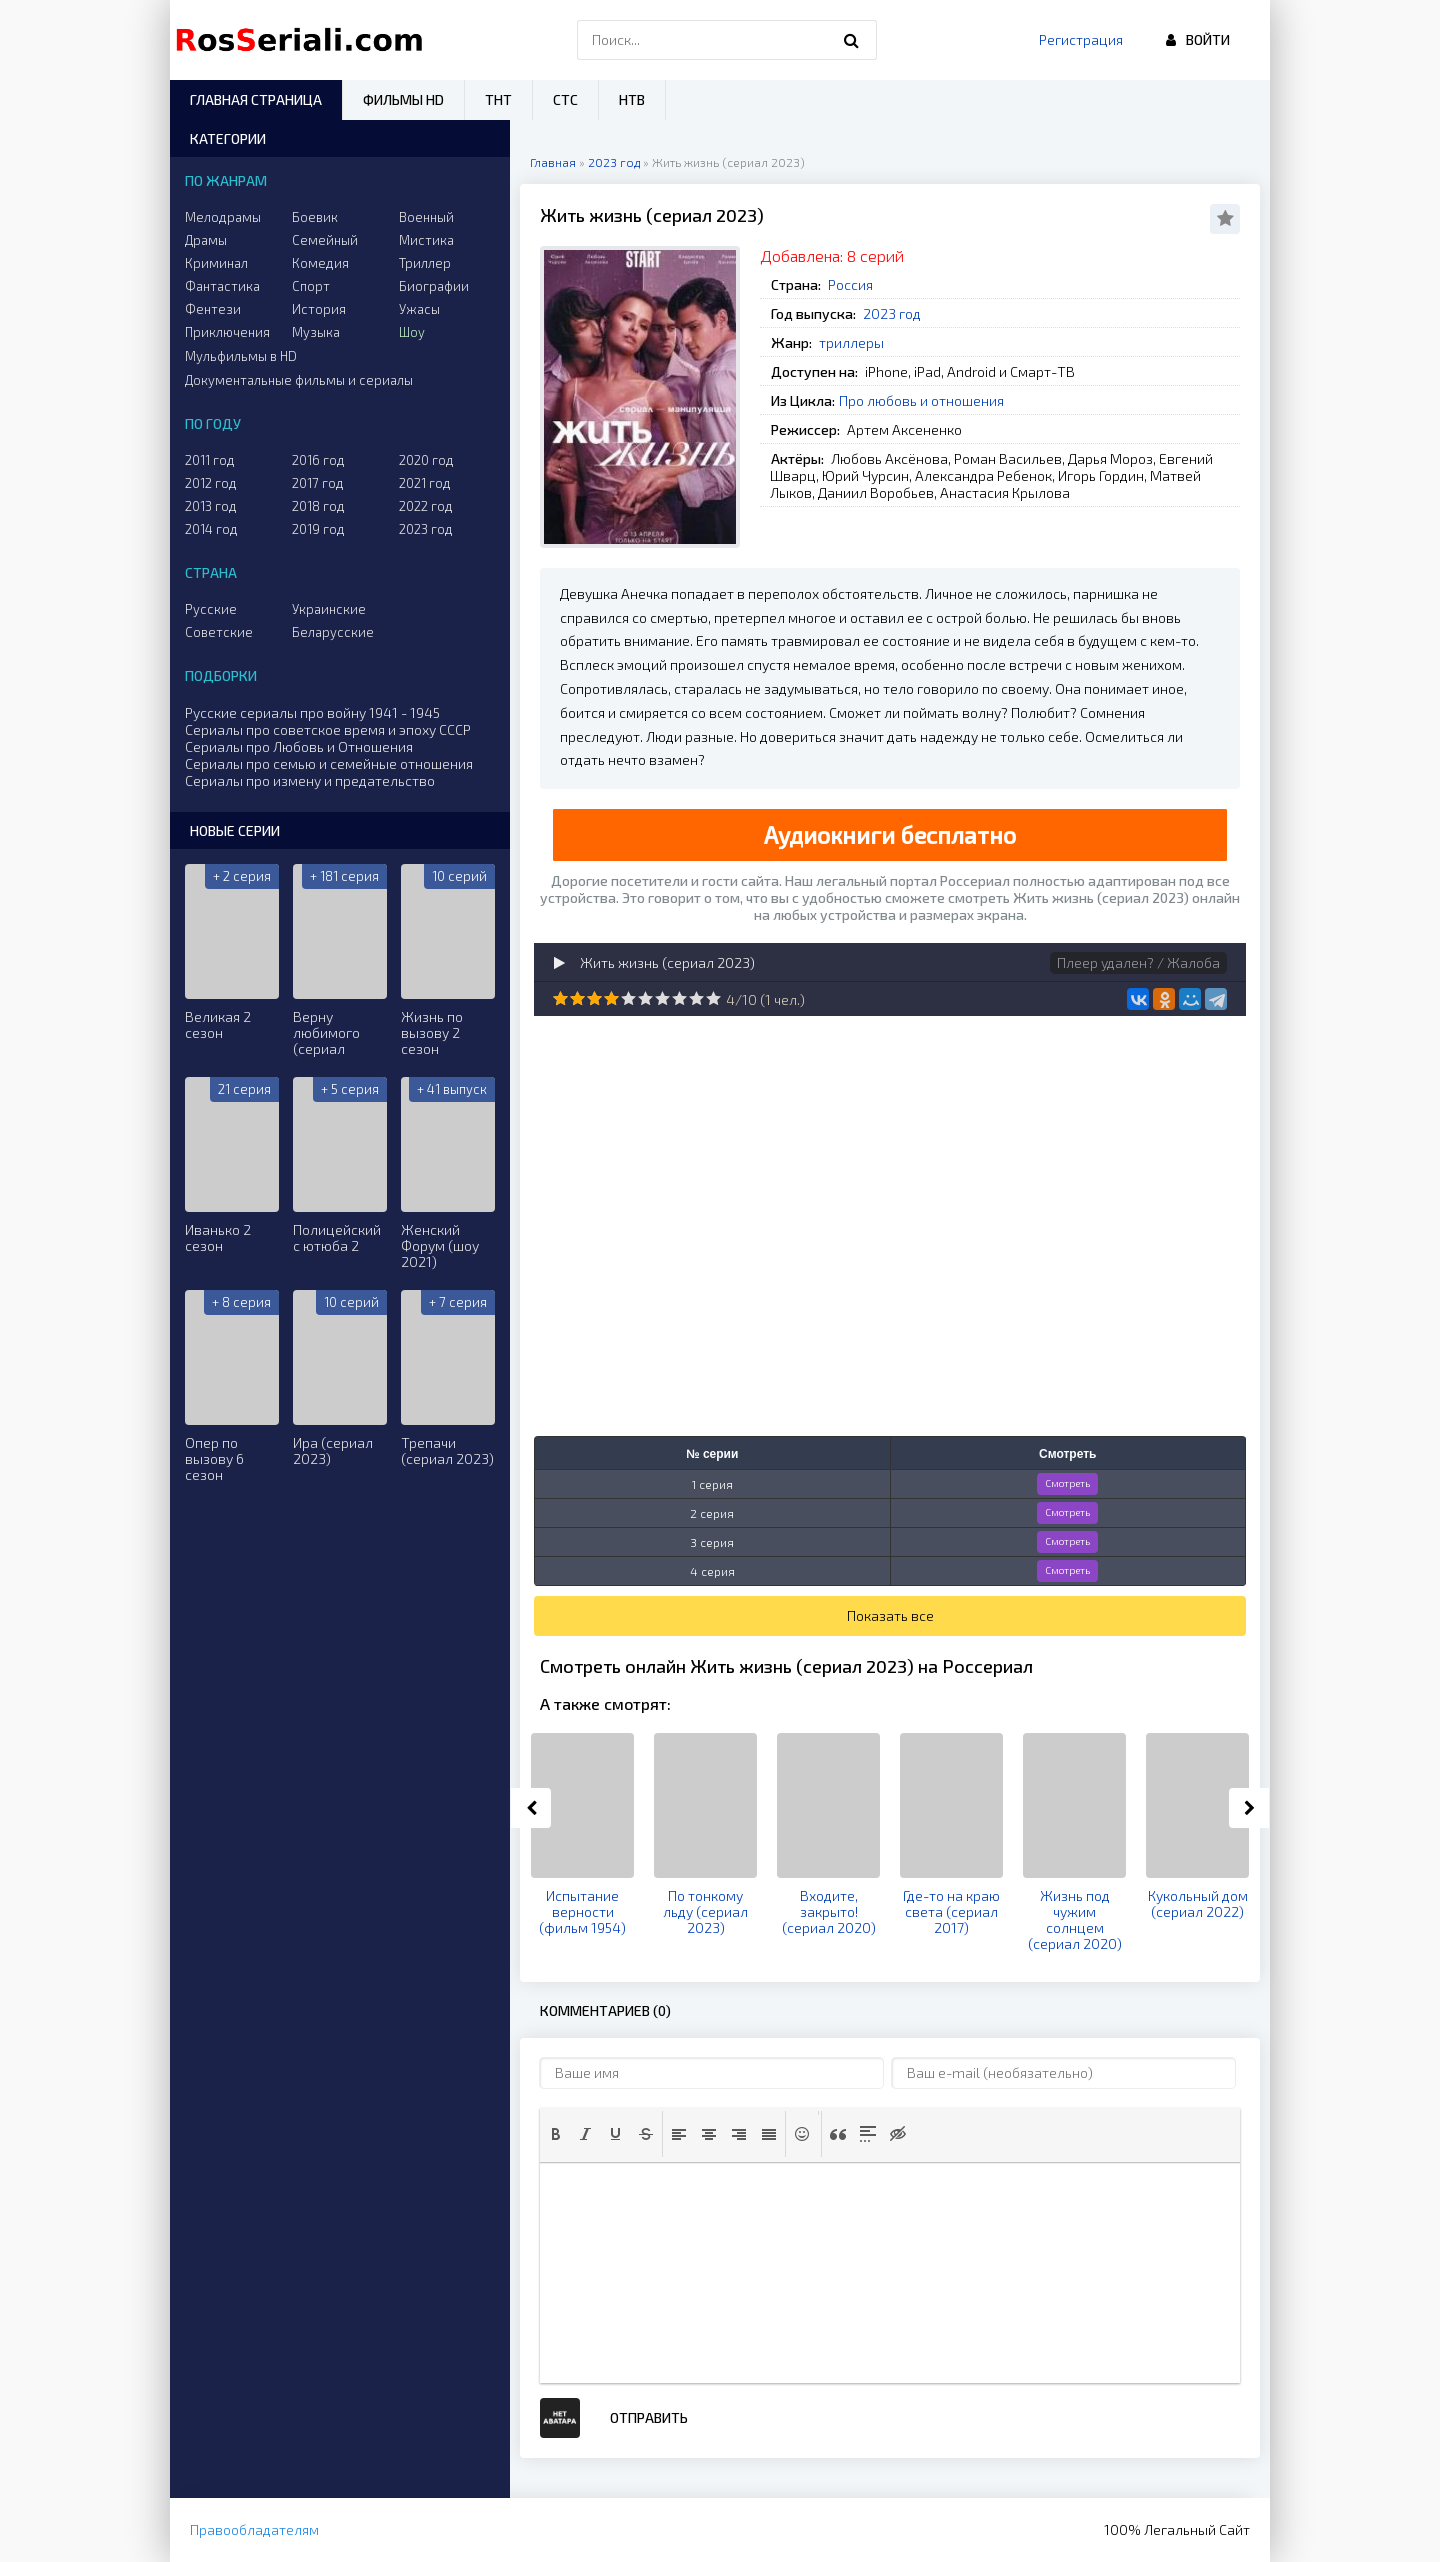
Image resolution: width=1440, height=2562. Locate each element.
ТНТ (498, 99)
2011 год (210, 460)
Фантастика (222, 286)
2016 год (318, 460)
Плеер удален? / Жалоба (1138, 962)
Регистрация (1081, 39)
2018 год (318, 506)
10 (713, 998)
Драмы (206, 240)
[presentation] (556, 2134)
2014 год (211, 529)
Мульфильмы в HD (241, 356)
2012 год (211, 483)
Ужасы (419, 309)
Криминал (216, 263)
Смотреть (1067, 1483)
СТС (565, 99)
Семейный (325, 240)
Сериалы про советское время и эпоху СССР (328, 729)
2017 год (318, 483)
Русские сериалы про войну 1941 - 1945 (312, 712)
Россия (850, 284)
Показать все (890, 1615)
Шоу (412, 332)
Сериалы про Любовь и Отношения (299, 746)
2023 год (892, 313)
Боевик (315, 217)
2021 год (425, 483)
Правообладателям (254, 2529)
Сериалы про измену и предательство (310, 780)
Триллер (425, 263)
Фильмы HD (403, 99)
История (319, 309)
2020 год (426, 460)
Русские (211, 609)
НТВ (632, 99)
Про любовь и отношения (921, 400)
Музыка (316, 332)
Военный (426, 217)
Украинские (329, 609)
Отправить (649, 2417)
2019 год (318, 529)
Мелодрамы (223, 217)
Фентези (213, 309)
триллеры (851, 342)
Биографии (434, 286)
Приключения (227, 332)
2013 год (211, 506)
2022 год (426, 506)
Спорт (311, 286)
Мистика (426, 240)
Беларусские (333, 632)
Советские (219, 632)
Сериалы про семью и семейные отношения (329, 763)
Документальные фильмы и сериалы (299, 380)
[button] (556, 2134)
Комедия (320, 263)
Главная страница (256, 99)
